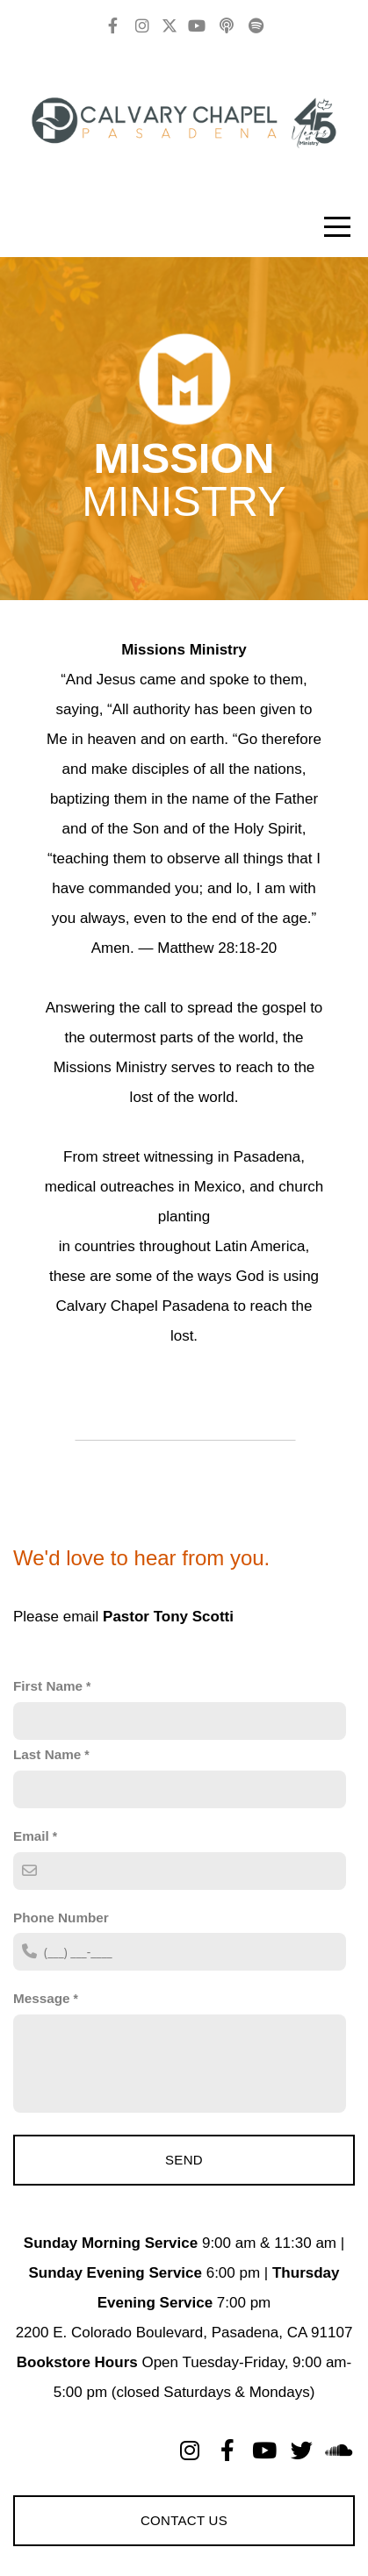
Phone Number (61, 1917)
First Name (48, 1685)
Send (184, 2159)
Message (41, 1998)
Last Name (47, 1754)
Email (31, 1835)
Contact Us (184, 2520)
